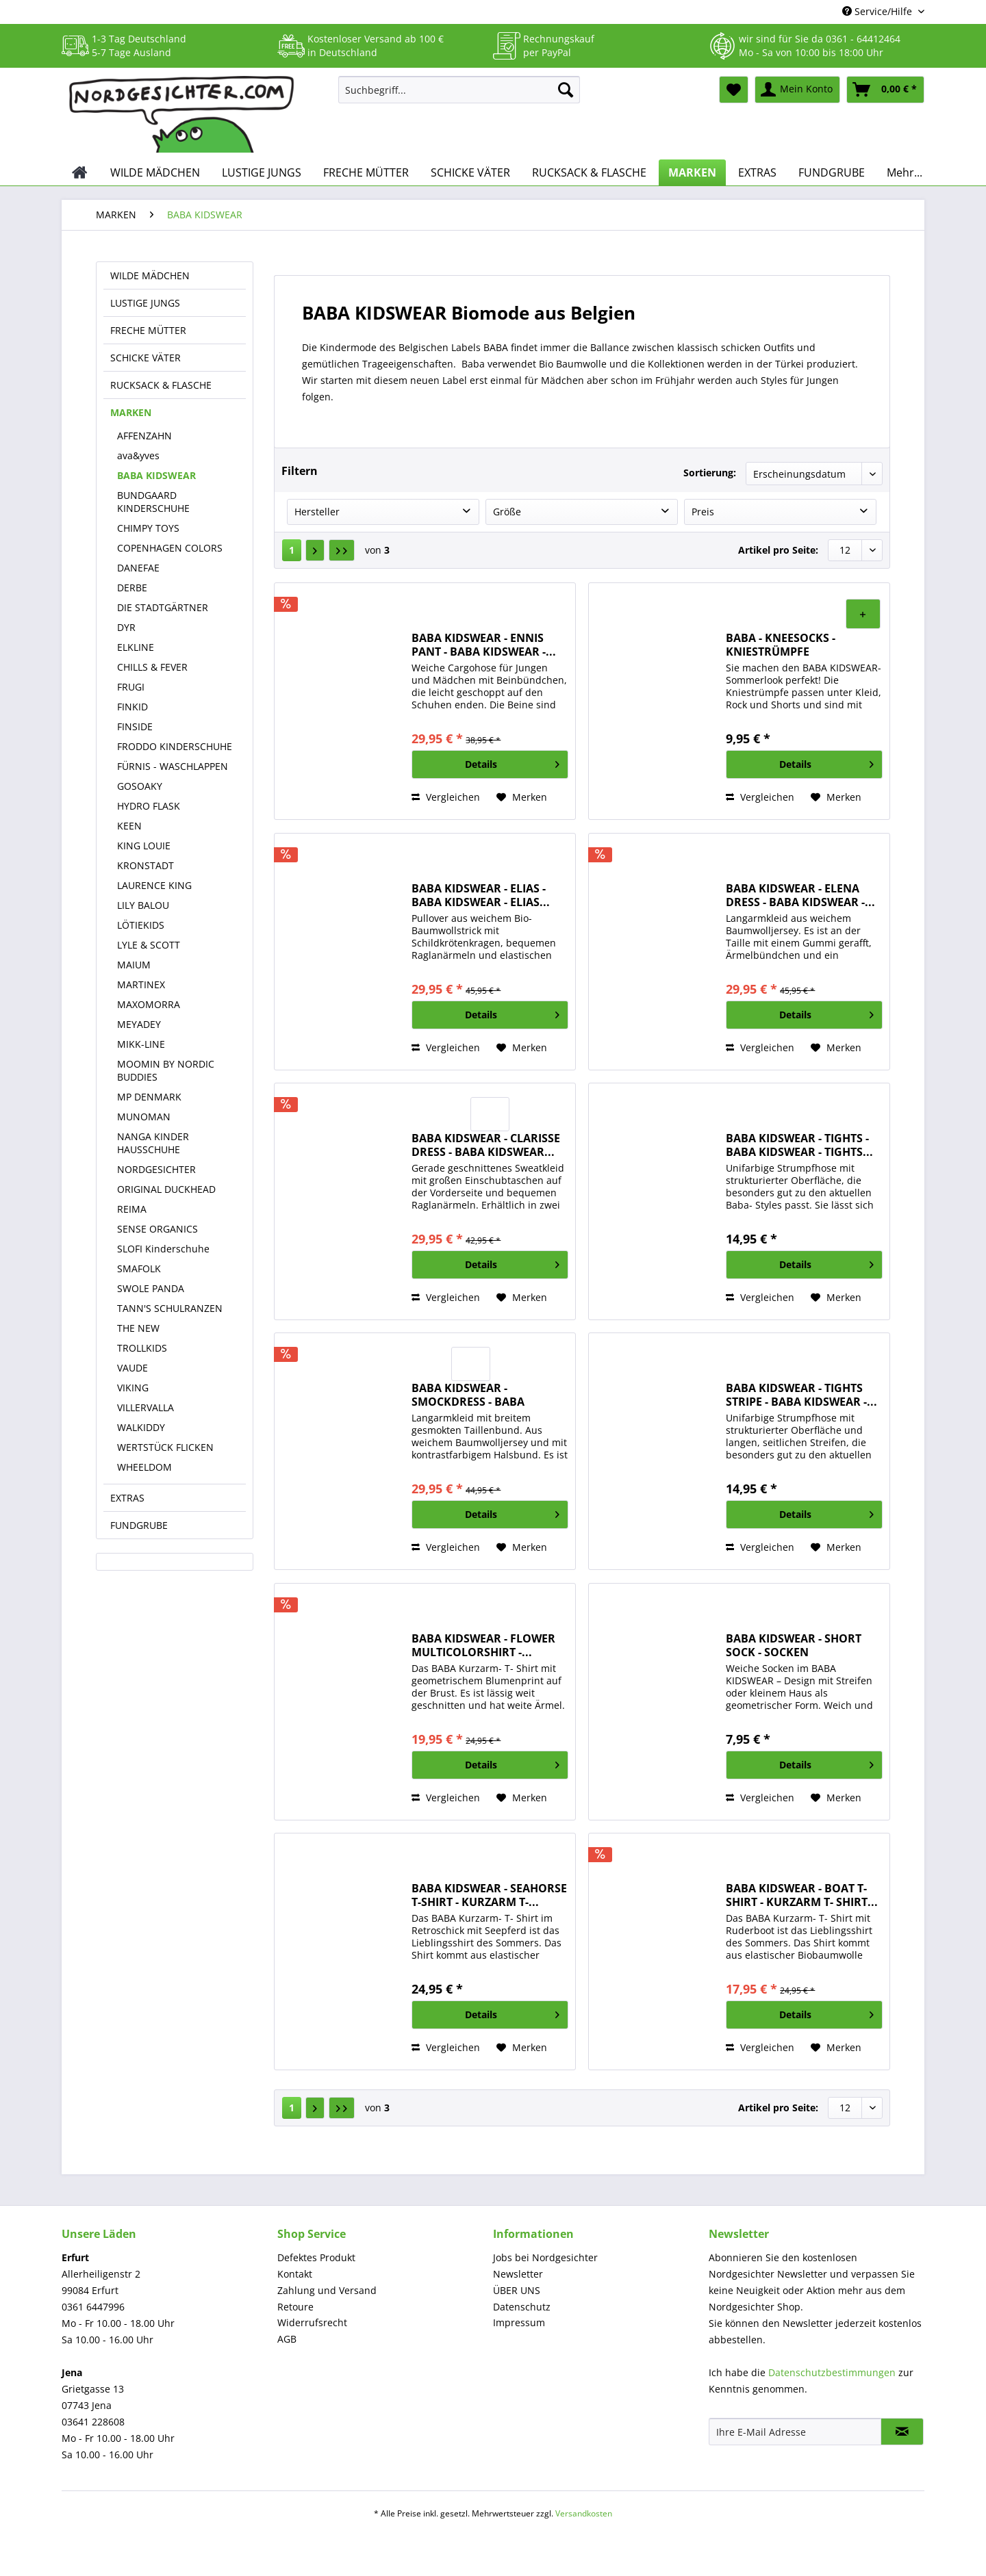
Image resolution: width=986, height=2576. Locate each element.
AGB (286, 2338)
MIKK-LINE (141, 1044)
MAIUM (134, 964)
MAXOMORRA (148, 1004)
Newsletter (518, 2273)
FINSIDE (135, 726)
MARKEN (130, 412)
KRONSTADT (145, 865)
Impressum (519, 2322)
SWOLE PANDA (150, 1288)
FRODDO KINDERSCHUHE (174, 746)
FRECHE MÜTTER (148, 330)
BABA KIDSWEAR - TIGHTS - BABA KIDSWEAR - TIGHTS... (799, 1145)
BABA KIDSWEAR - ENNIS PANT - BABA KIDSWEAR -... (484, 644)
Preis (703, 511)
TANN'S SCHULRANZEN (170, 1308)
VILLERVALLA (145, 1407)
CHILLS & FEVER (152, 666)
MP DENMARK (149, 1096)
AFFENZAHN (144, 435)
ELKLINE (135, 647)
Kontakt (294, 2273)
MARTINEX (141, 984)
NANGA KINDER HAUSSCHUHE (153, 1143)
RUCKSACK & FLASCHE (161, 384)
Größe (507, 511)
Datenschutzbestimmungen (832, 2372)
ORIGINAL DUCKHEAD (166, 1189)
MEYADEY (139, 1024)
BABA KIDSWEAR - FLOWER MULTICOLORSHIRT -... (483, 1645)
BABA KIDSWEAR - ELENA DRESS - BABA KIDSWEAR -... (800, 895)
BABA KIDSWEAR (156, 475)
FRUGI (130, 686)
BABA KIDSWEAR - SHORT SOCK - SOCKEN (793, 1645)
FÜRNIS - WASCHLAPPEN (172, 766)
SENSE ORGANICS (157, 1228)
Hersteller (317, 511)
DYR (126, 627)
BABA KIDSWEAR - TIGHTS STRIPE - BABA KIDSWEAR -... (801, 1394)
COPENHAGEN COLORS (170, 547)
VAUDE (132, 1367)
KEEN (129, 825)
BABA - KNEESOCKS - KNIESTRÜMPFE (780, 644)
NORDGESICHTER (156, 1169)
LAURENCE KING (154, 885)
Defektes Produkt (316, 2257)
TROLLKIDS (142, 1347)
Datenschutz (522, 2306)
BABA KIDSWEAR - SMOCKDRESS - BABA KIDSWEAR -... (468, 1394)
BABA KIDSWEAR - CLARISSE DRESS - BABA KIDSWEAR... (486, 1145)
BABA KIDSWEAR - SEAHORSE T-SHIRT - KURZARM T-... (489, 1895)
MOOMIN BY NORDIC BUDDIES (165, 1070)
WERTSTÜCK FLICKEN (165, 1447)
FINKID (132, 706)
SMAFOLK (139, 1268)
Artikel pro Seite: (778, 549)
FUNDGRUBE (139, 1525)
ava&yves (138, 455)
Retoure (295, 2306)
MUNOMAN (143, 1116)
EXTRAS (127, 1497)
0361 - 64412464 (863, 38)
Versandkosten (583, 2513)
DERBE (132, 587)
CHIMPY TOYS (148, 527)
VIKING (133, 1387)
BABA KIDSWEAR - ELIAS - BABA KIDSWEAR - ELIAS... (481, 895)
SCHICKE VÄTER (145, 357)
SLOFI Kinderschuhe (163, 1248)
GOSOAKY (139, 786)
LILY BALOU (143, 905)
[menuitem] (459, 96)
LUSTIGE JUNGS (145, 302)
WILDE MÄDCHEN (150, 275)
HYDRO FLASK (148, 805)
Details (512, 762)
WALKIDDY (141, 1427)
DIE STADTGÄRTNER (162, 607)
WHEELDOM (144, 1466)
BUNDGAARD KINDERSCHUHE (153, 502)
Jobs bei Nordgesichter (545, 2257)
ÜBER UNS (516, 2290)
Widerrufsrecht (312, 2322)
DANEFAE (138, 567)
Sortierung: (709, 472)
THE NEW (138, 1328)
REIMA (132, 1208)
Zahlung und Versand (327, 2290)
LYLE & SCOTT (148, 944)
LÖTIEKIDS (140, 924)
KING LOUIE (143, 845)
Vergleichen (446, 796)
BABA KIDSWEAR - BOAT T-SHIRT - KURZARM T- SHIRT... (802, 1895)
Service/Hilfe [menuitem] (878, 11)
